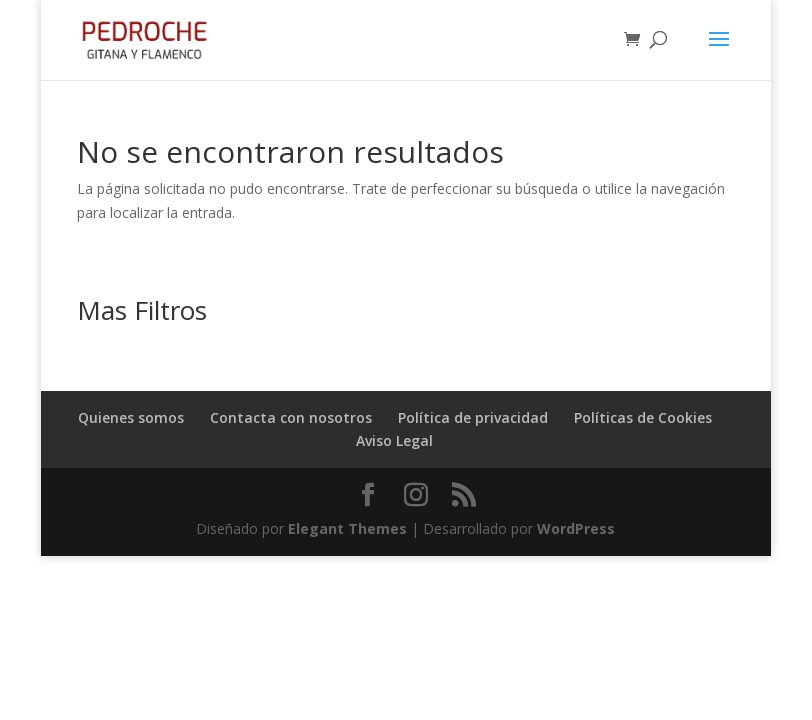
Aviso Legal (394, 440)
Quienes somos (131, 417)
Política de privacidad (473, 417)
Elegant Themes (347, 528)
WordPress (576, 528)
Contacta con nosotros (291, 417)
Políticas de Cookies (643, 417)
